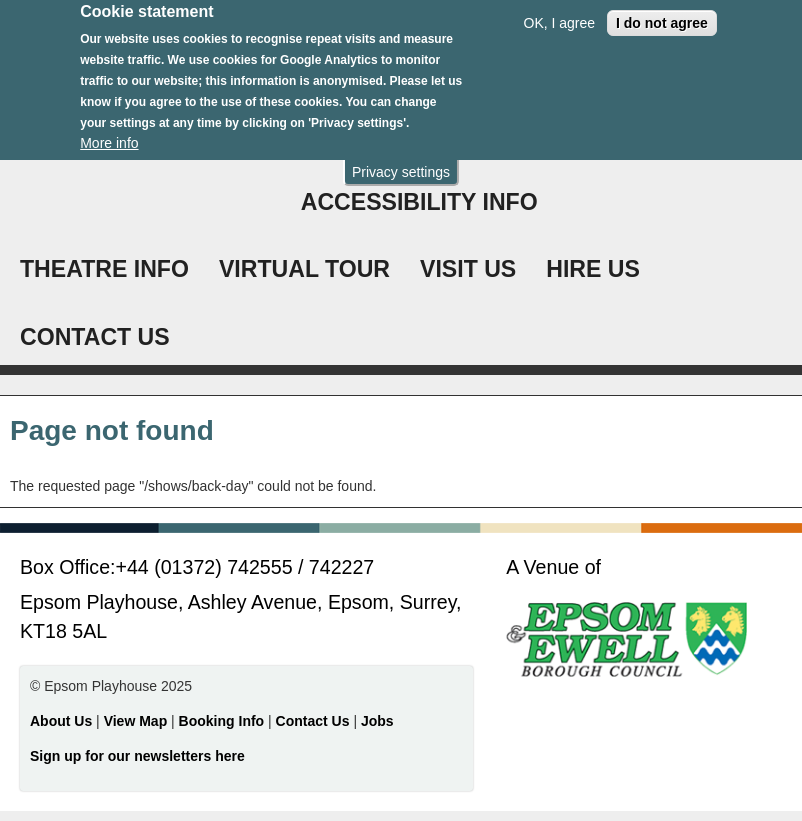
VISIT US (468, 269)
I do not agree (662, 15)
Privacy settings (401, 164)
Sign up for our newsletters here (137, 756)
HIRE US (593, 269)
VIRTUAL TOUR (304, 269)
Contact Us (315, 721)
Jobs (377, 721)
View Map (137, 721)
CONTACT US (95, 337)
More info (109, 135)
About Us (61, 721)
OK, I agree (560, 15)
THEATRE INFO (104, 269)
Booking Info (222, 721)
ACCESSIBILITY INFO (419, 202)
